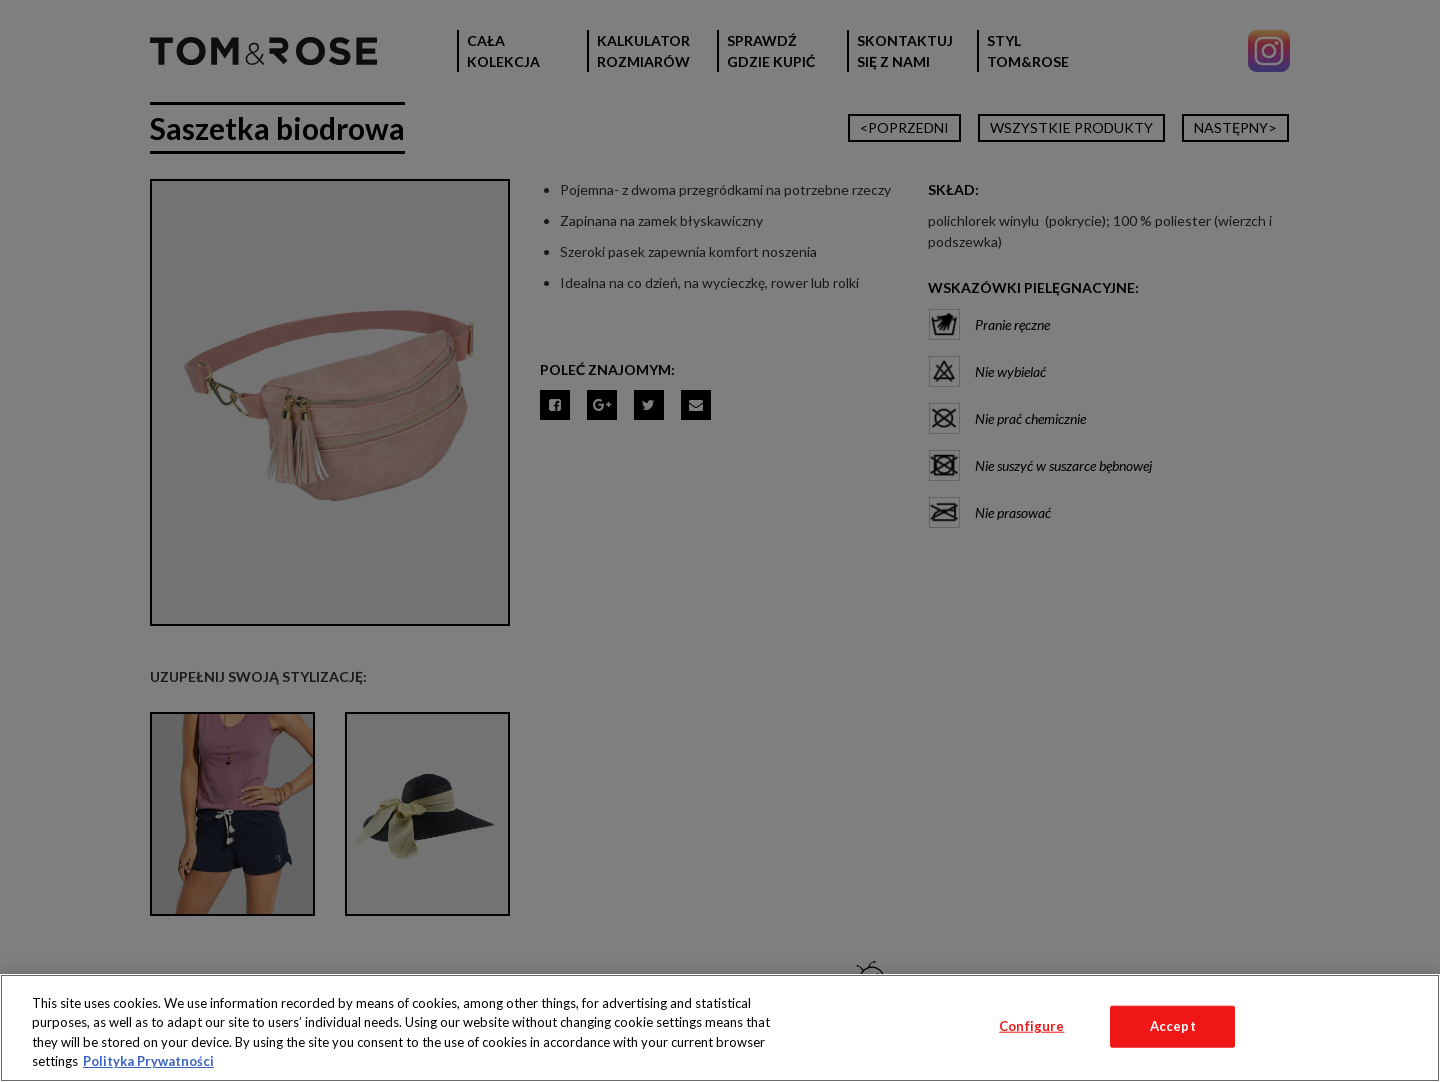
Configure (1031, 1026)
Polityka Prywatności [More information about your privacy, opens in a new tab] (148, 1061)
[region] (720, 1028)
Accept (1173, 1026)
